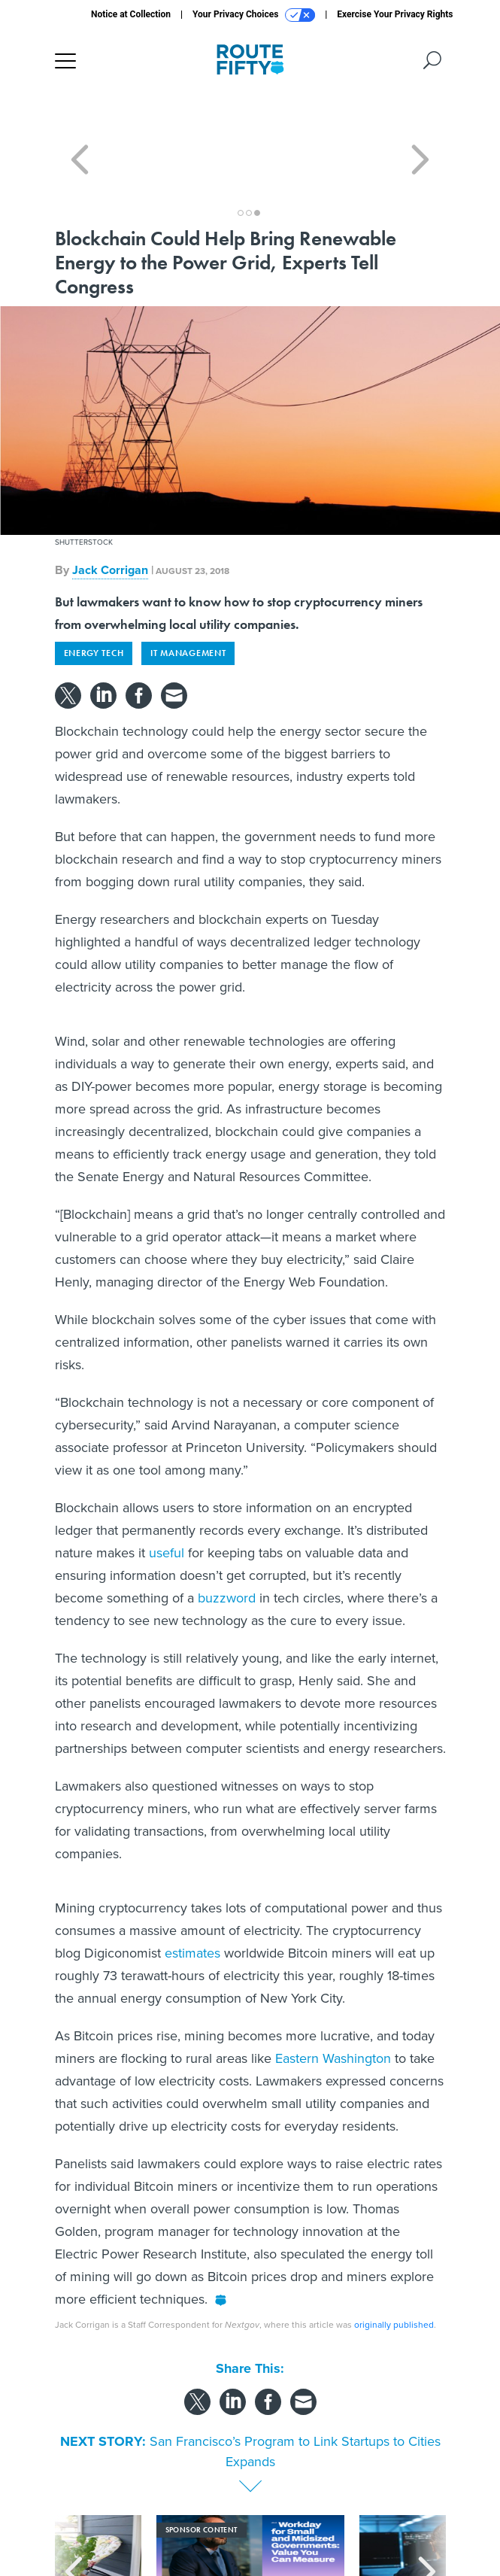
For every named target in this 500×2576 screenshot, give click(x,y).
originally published (394, 2270)
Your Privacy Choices (253, 15)
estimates (192, 1899)
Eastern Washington (333, 2004)
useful (166, 1498)
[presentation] (73, 2514)
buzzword (227, 1544)
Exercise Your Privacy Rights (395, 14)
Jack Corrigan (110, 515)
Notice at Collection (131, 14)
